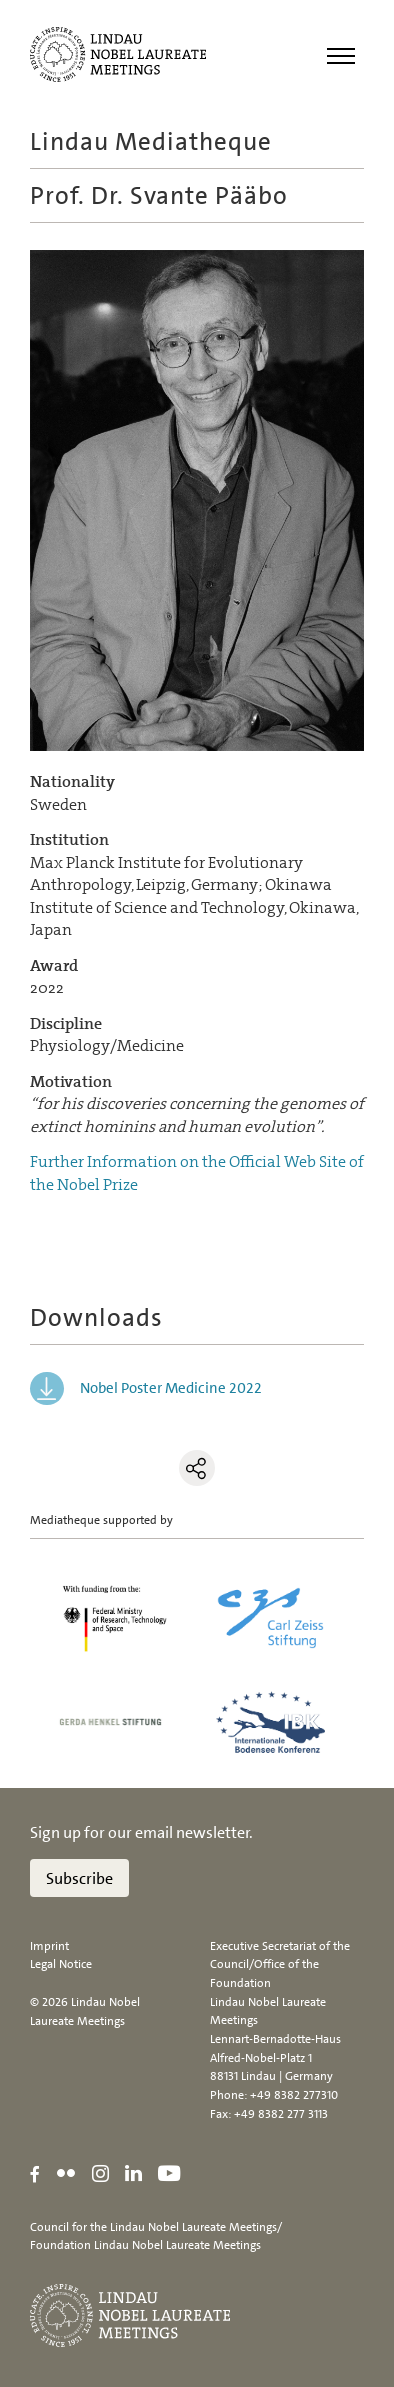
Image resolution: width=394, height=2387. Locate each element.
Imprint (49, 1946)
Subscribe (79, 1878)
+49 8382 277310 (294, 2095)
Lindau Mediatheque (151, 141)
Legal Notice (61, 1964)
